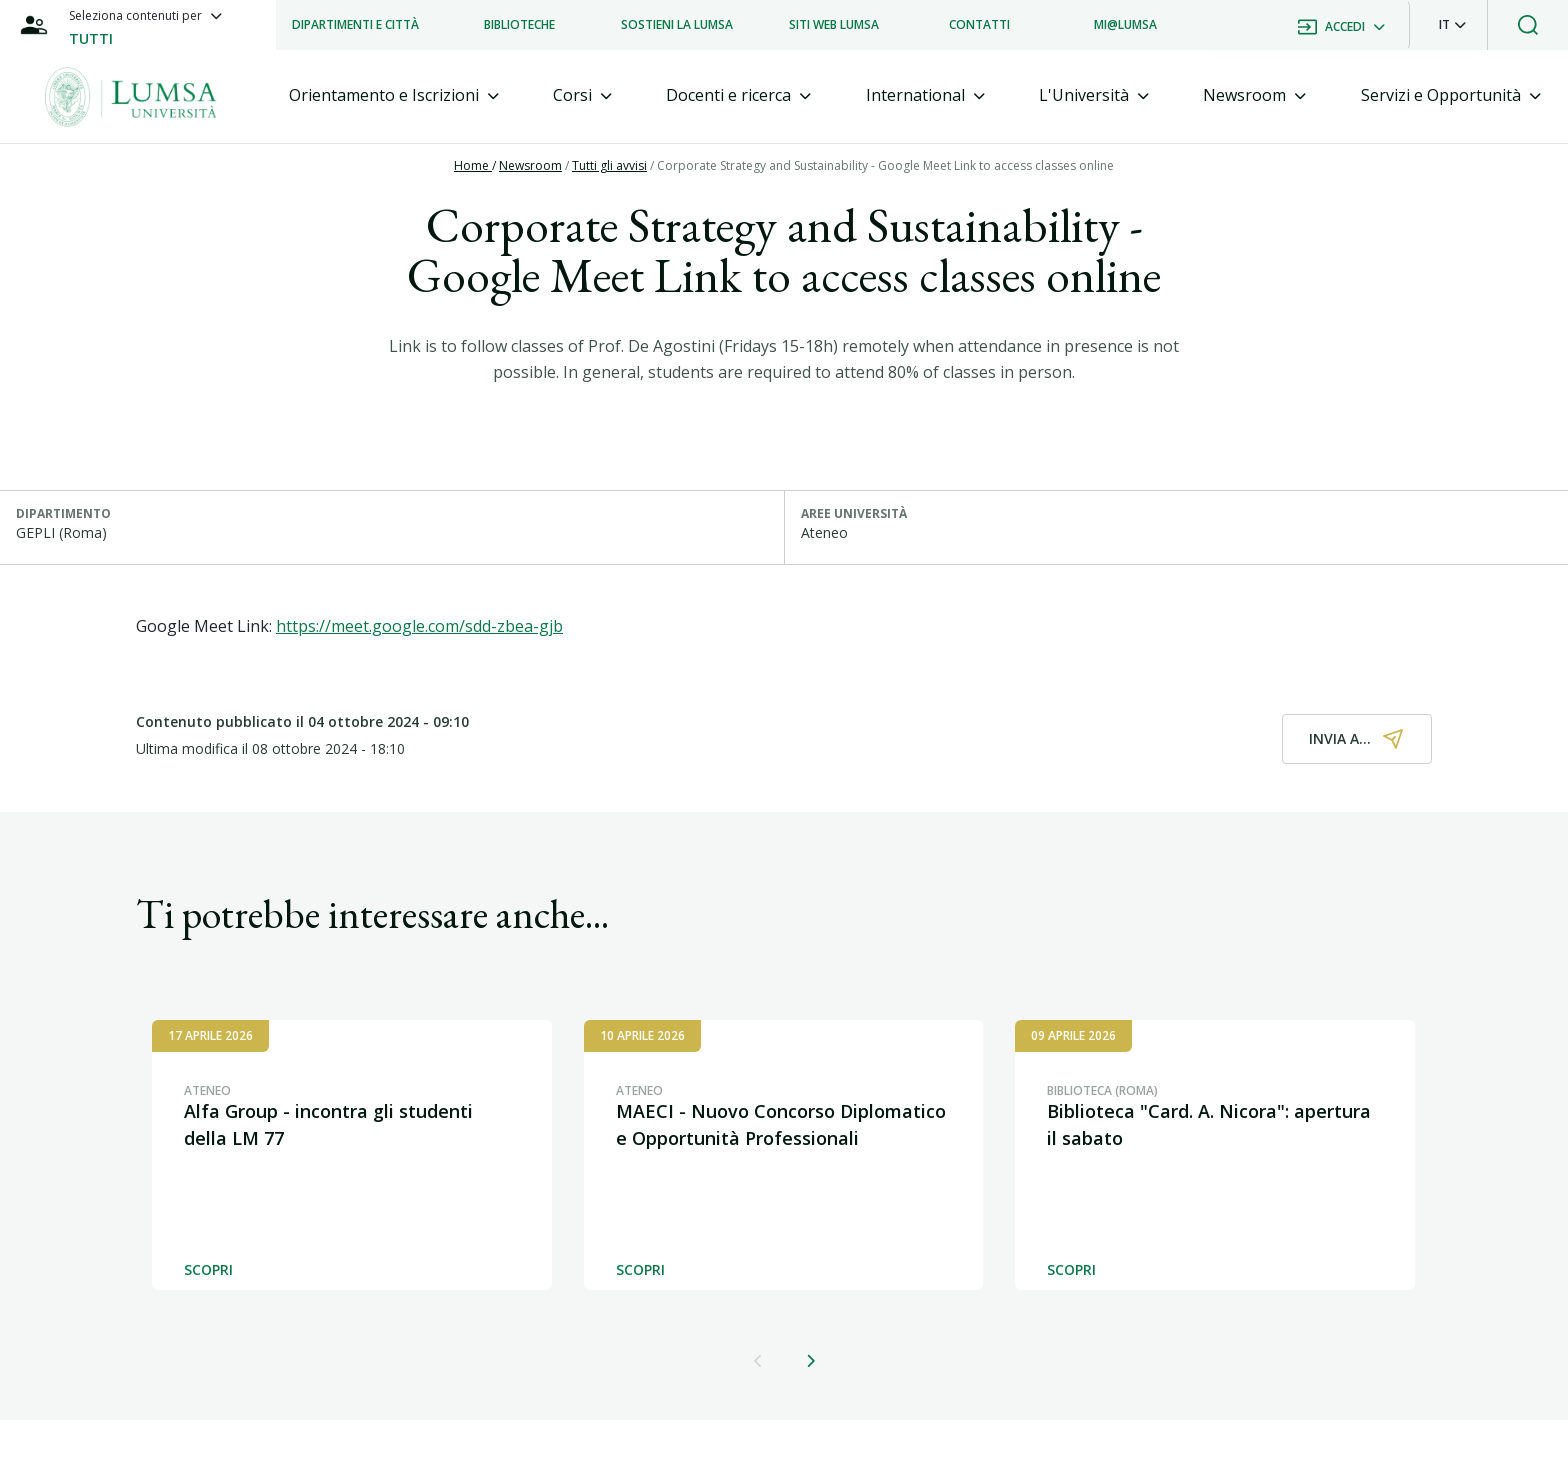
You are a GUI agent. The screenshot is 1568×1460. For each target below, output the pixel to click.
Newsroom (530, 165)
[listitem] (355, 25)
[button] (1452, 25)
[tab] (394, 95)
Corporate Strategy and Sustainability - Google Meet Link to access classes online (885, 165)
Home (473, 165)
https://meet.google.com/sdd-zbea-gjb (419, 626)
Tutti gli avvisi (609, 165)
